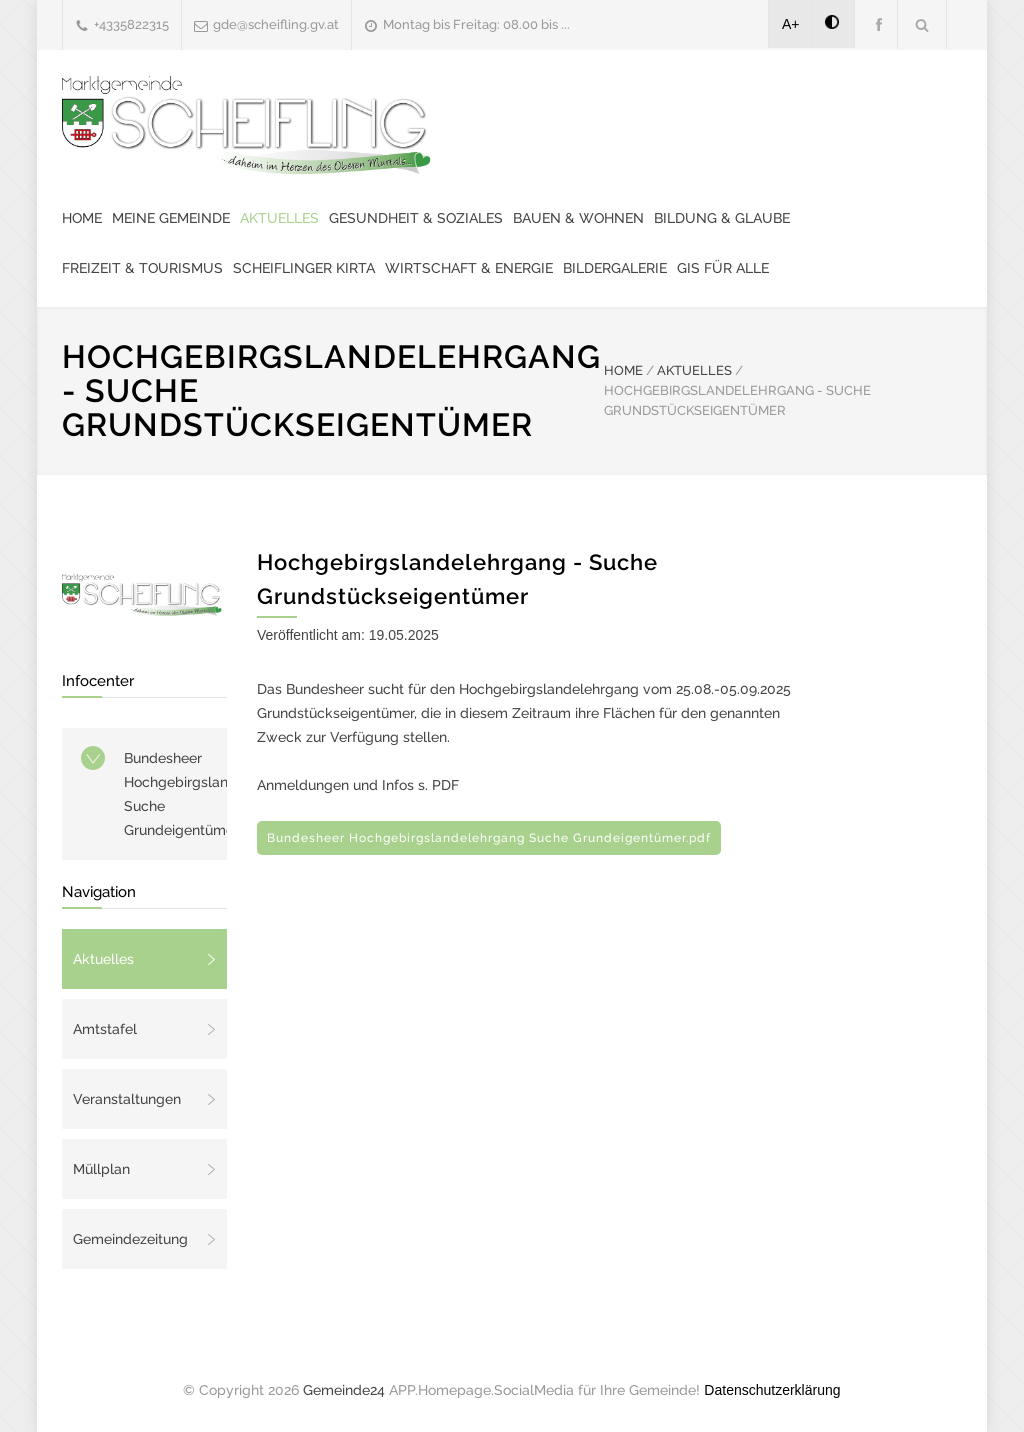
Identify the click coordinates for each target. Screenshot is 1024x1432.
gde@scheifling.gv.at (276, 24)
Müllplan (101, 1169)
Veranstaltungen (127, 1099)
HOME (623, 370)
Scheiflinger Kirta (304, 268)
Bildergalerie (615, 268)
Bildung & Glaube (722, 218)
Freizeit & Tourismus (142, 268)
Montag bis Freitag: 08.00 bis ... (476, 24)
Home (82, 218)
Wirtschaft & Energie (469, 268)
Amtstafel (105, 1029)
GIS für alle (723, 268)
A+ (791, 24)
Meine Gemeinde (171, 218)
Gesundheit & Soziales (416, 218)
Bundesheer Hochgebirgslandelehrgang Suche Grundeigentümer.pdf (175, 794)
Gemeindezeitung (130, 1239)
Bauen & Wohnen (578, 218)
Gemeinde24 (344, 1390)
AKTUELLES (694, 370)
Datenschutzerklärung (772, 1390)
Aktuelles (279, 218)
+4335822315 (131, 24)
